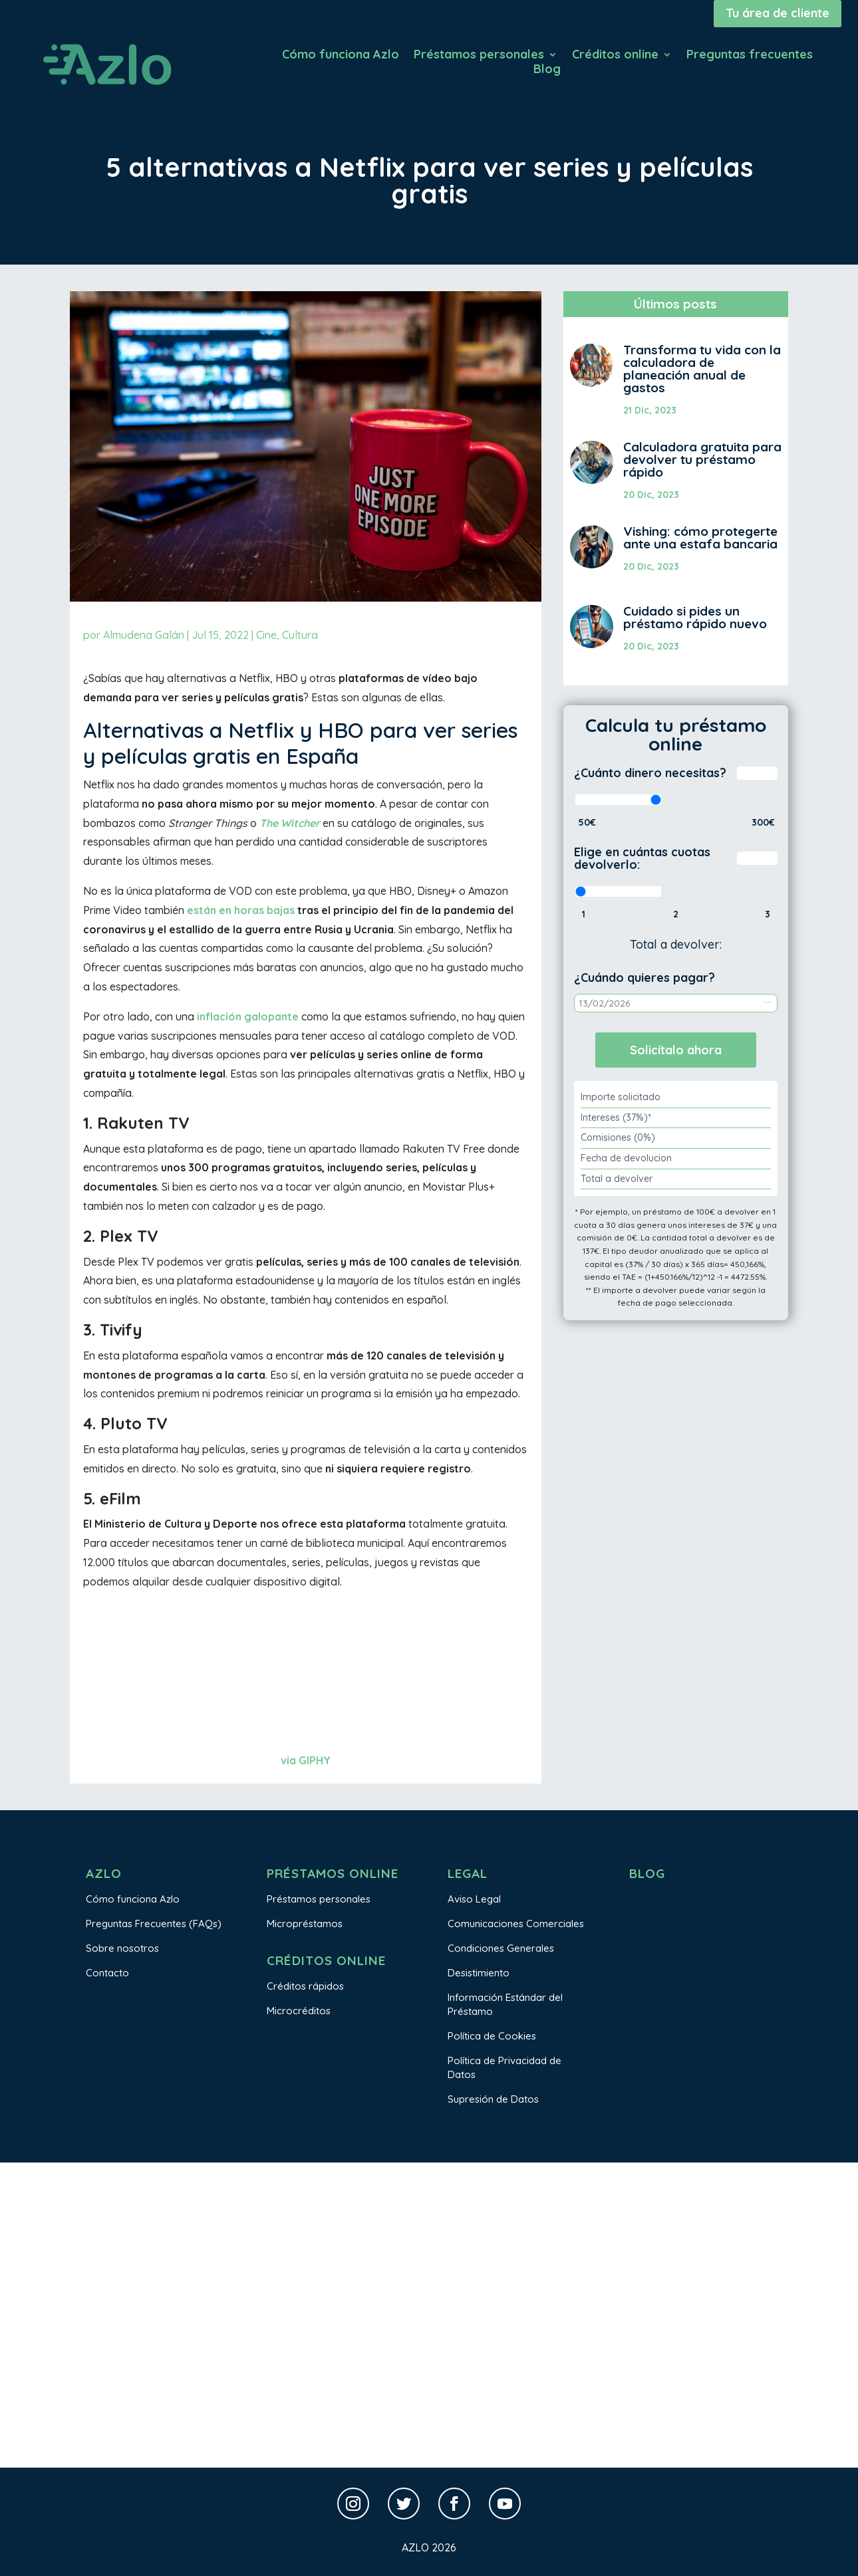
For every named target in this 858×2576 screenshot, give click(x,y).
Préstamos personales (479, 56)
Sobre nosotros (122, 1948)
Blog (547, 70)
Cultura (300, 635)
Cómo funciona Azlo (340, 56)
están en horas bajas (241, 910)
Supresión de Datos (493, 2099)
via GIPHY (306, 1760)
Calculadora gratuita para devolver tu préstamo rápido (702, 459)
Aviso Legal (474, 1899)
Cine (266, 635)
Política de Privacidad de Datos (504, 2067)
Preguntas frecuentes (749, 56)
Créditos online (615, 56)
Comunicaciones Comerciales (516, 1923)
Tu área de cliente (777, 13)
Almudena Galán (143, 635)
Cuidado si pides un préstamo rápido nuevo (695, 617)
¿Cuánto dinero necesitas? (650, 772)
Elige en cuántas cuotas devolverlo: (642, 858)
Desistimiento (478, 1972)
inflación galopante (248, 1016)
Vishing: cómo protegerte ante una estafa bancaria (700, 537)
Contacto (107, 1972)
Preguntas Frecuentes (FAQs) (153, 1923)
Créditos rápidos (305, 1986)
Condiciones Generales (501, 1948)
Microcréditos (299, 2010)
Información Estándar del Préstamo (505, 2004)
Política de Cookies (492, 2036)
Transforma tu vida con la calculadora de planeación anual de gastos (702, 369)
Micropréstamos (305, 1923)
